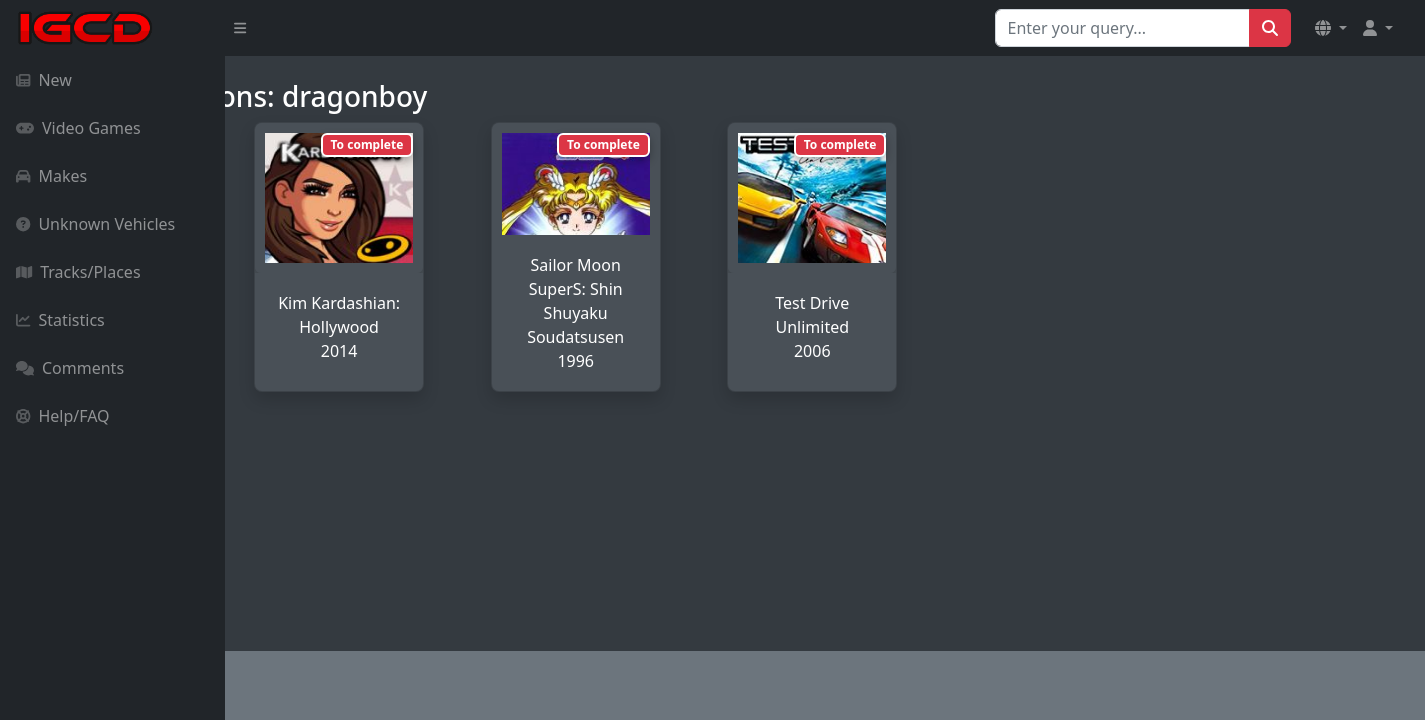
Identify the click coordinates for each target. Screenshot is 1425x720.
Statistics (60, 320)
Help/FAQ (63, 416)
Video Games (78, 128)
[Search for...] (1122, 28)
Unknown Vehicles (95, 224)
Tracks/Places (78, 272)
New (44, 80)
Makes (51, 176)
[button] (1331, 28)
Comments (70, 368)
